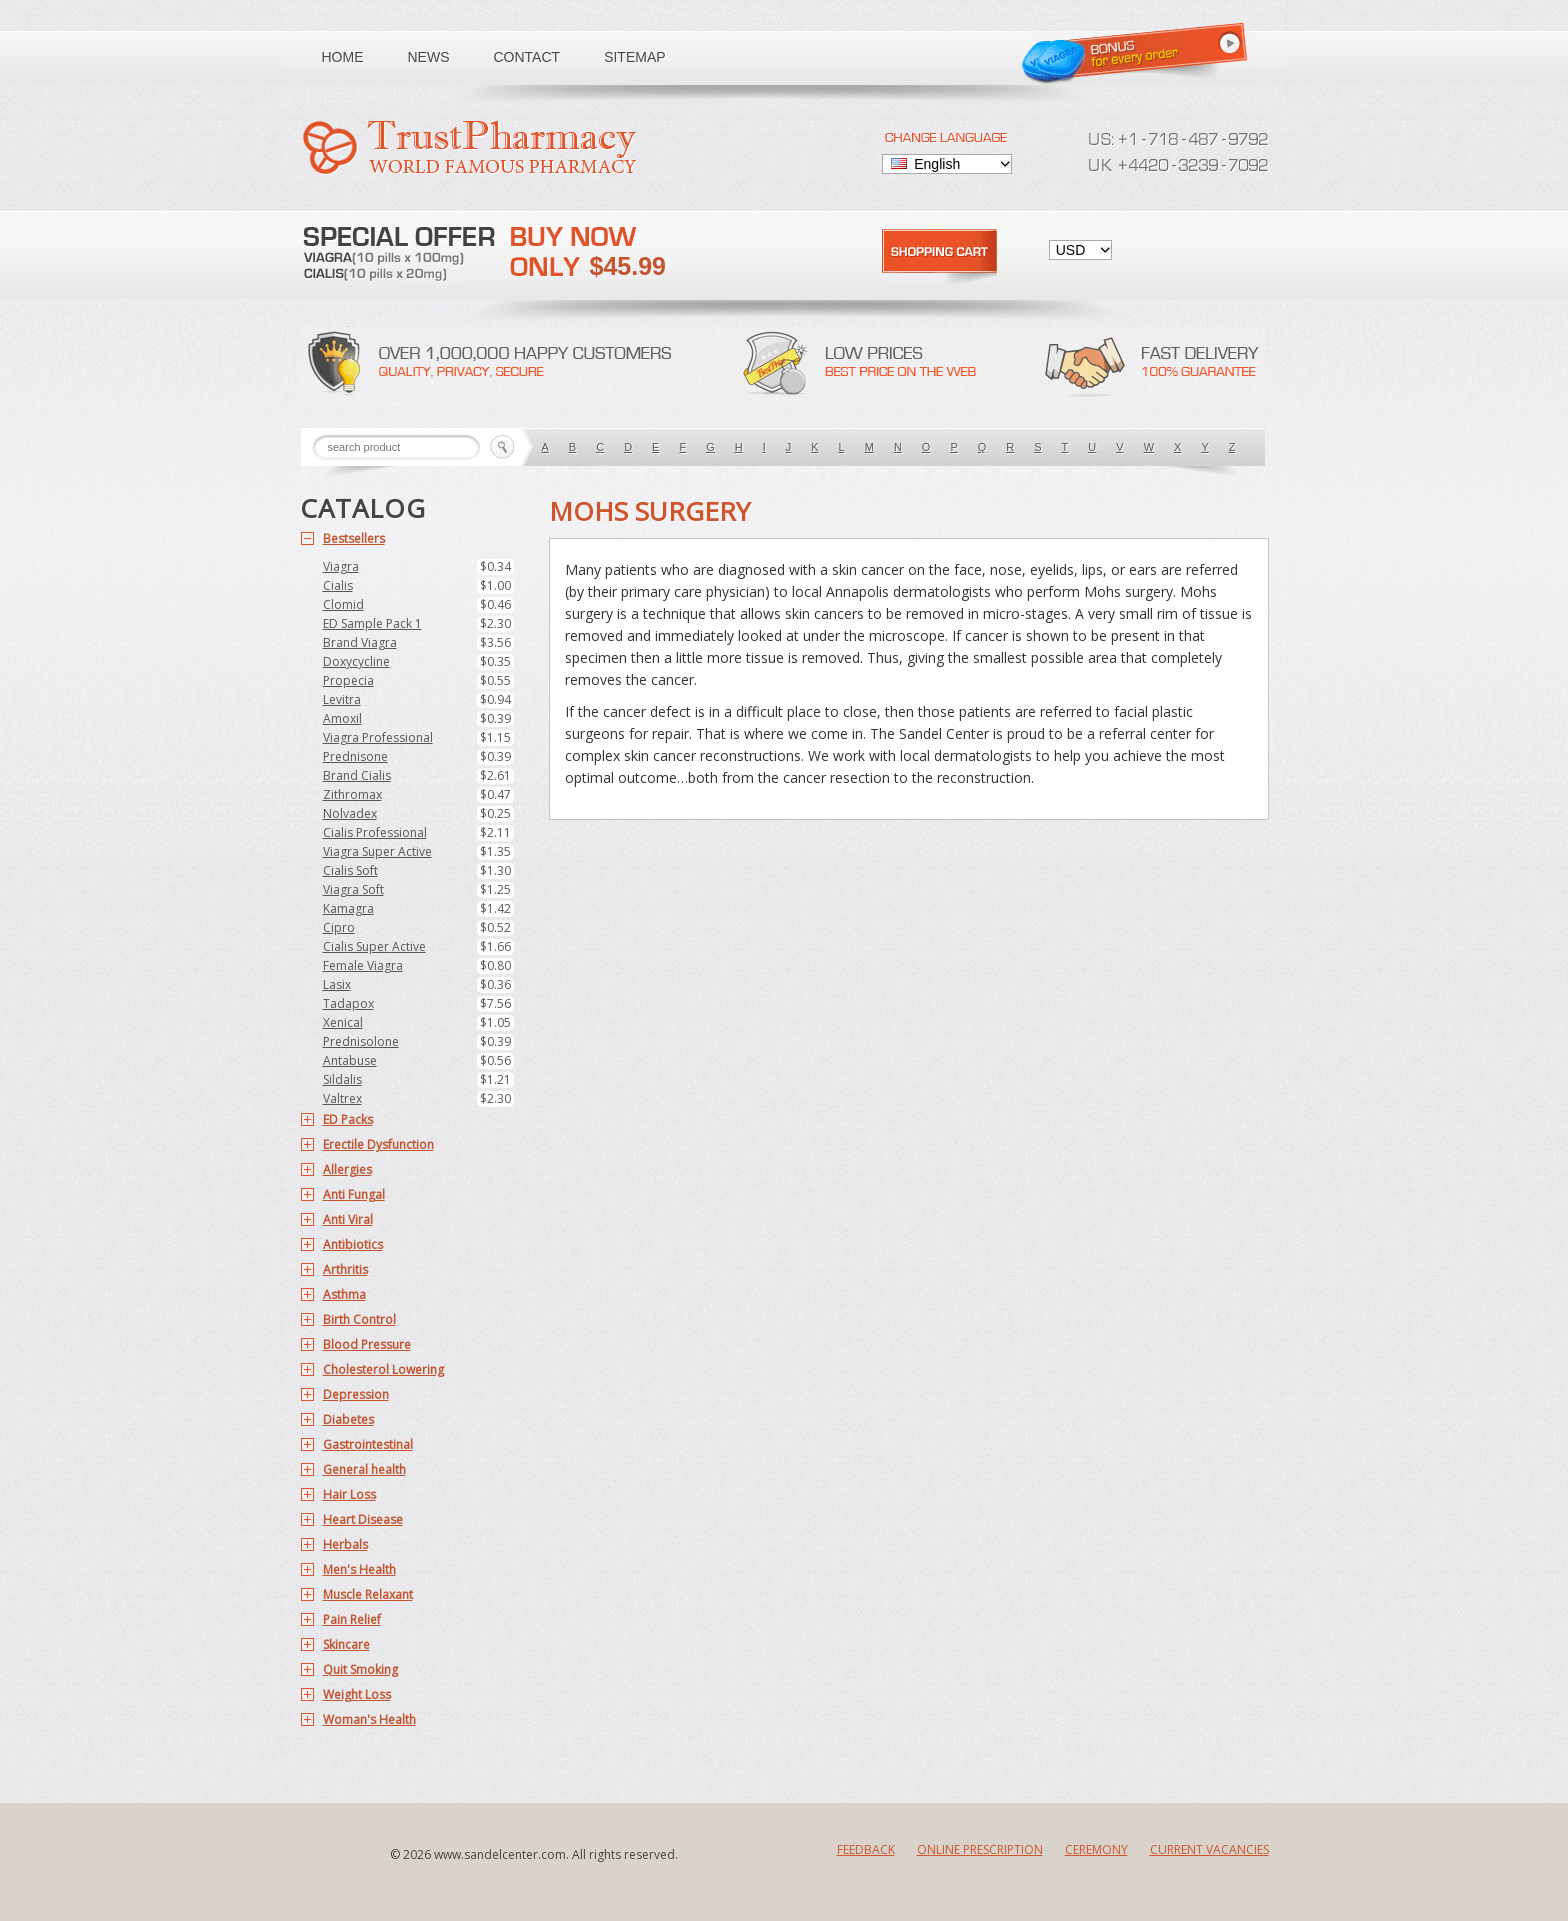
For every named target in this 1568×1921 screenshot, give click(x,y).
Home (343, 57)
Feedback (866, 1849)
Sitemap (634, 57)
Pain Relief (352, 1619)
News (429, 57)
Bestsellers (354, 538)
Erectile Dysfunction (378, 1144)
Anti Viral (348, 1219)
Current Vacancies (1209, 1849)
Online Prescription (980, 1849)
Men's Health (359, 1569)
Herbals (345, 1544)
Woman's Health (369, 1719)
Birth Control (359, 1319)
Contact (527, 57)
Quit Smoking (360, 1669)
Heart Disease (363, 1519)
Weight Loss (357, 1694)
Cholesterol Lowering (383, 1369)
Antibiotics (353, 1244)
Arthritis (345, 1269)
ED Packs (348, 1119)
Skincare (346, 1644)
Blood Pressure (367, 1344)
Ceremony (1096, 1849)
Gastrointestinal (368, 1444)
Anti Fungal (354, 1194)
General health (364, 1469)
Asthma (344, 1294)
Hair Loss (349, 1494)
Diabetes (348, 1419)
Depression (356, 1394)
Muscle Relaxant (368, 1594)
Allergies (347, 1169)
